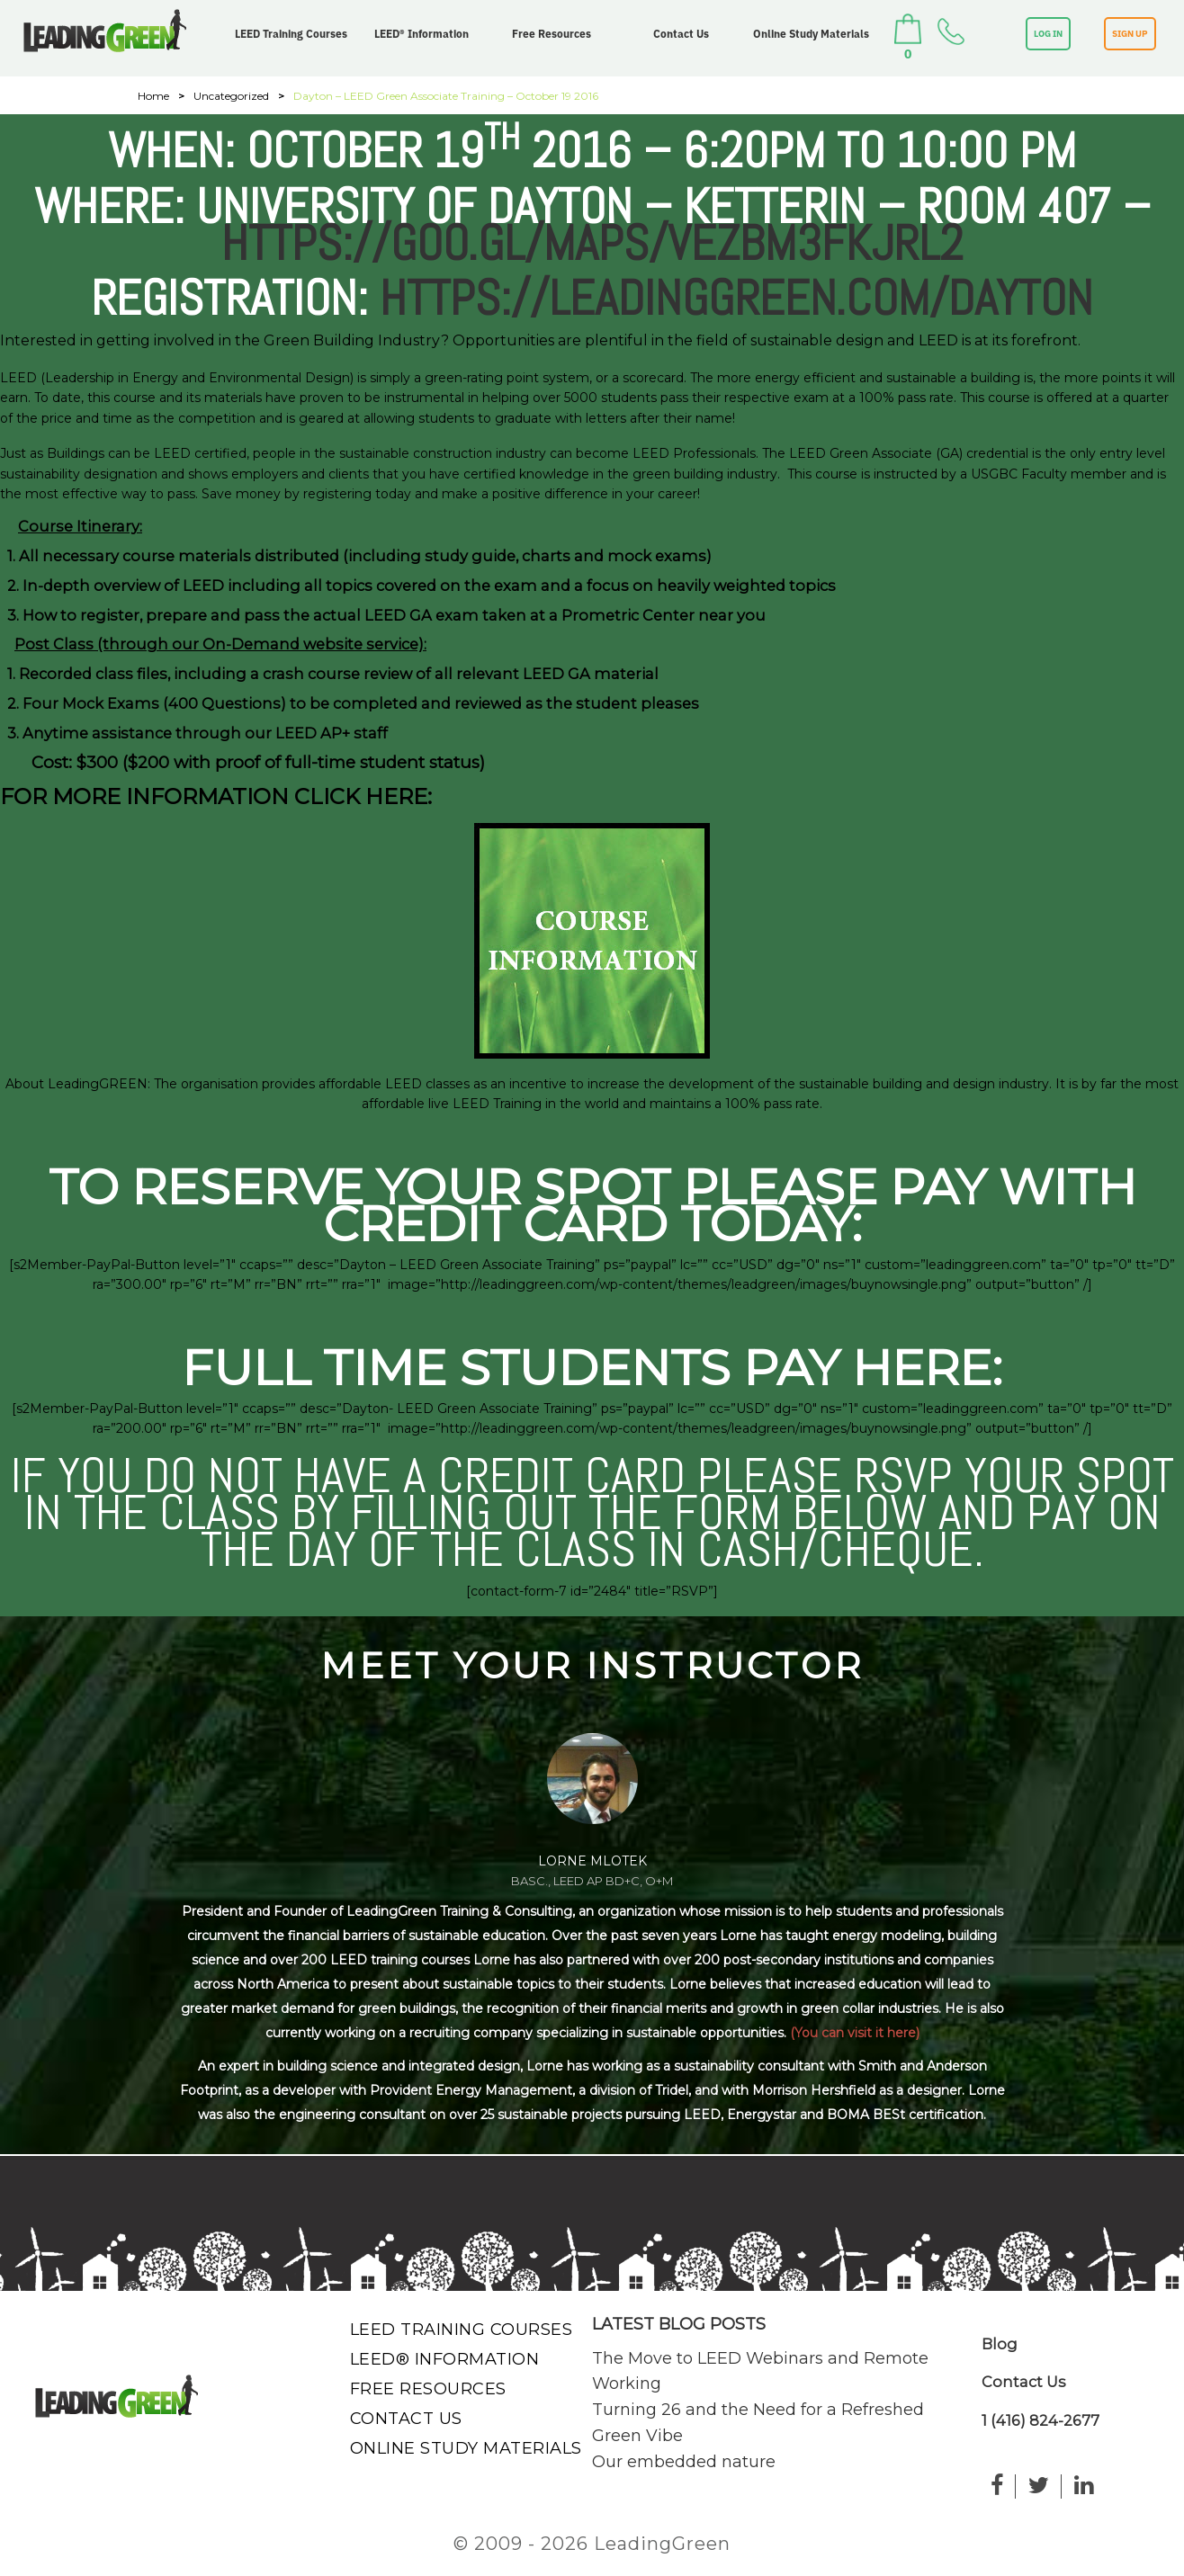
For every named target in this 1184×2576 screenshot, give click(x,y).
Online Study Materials (811, 33)
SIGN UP (1130, 34)
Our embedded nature (684, 2462)
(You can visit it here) (854, 2033)
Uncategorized (231, 96)
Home (153, 96)
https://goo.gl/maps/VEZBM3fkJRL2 (592, 242)
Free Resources (551, 33)
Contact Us (681, 33)
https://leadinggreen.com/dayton (736, 297)
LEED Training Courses (291, 33)
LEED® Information (421, 33)
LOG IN (1048, 34)
